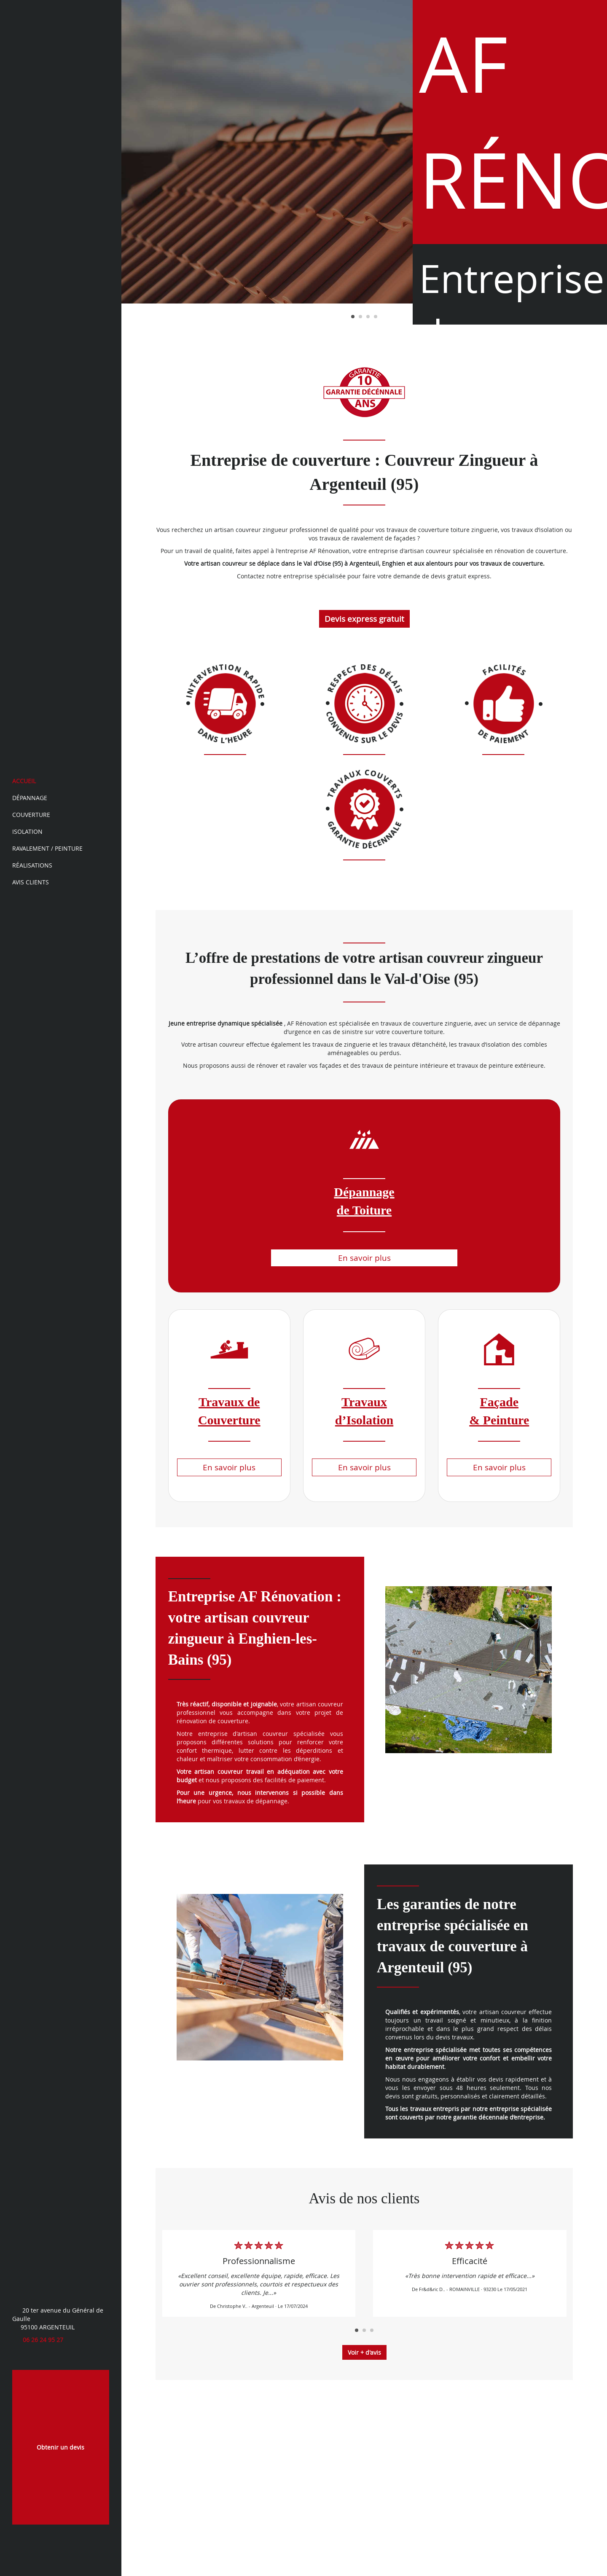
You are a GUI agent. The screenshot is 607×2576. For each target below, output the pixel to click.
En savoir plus (364, 1257)
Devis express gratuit (364, 618)
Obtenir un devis (60, 2447)
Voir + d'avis (364, 2352)
